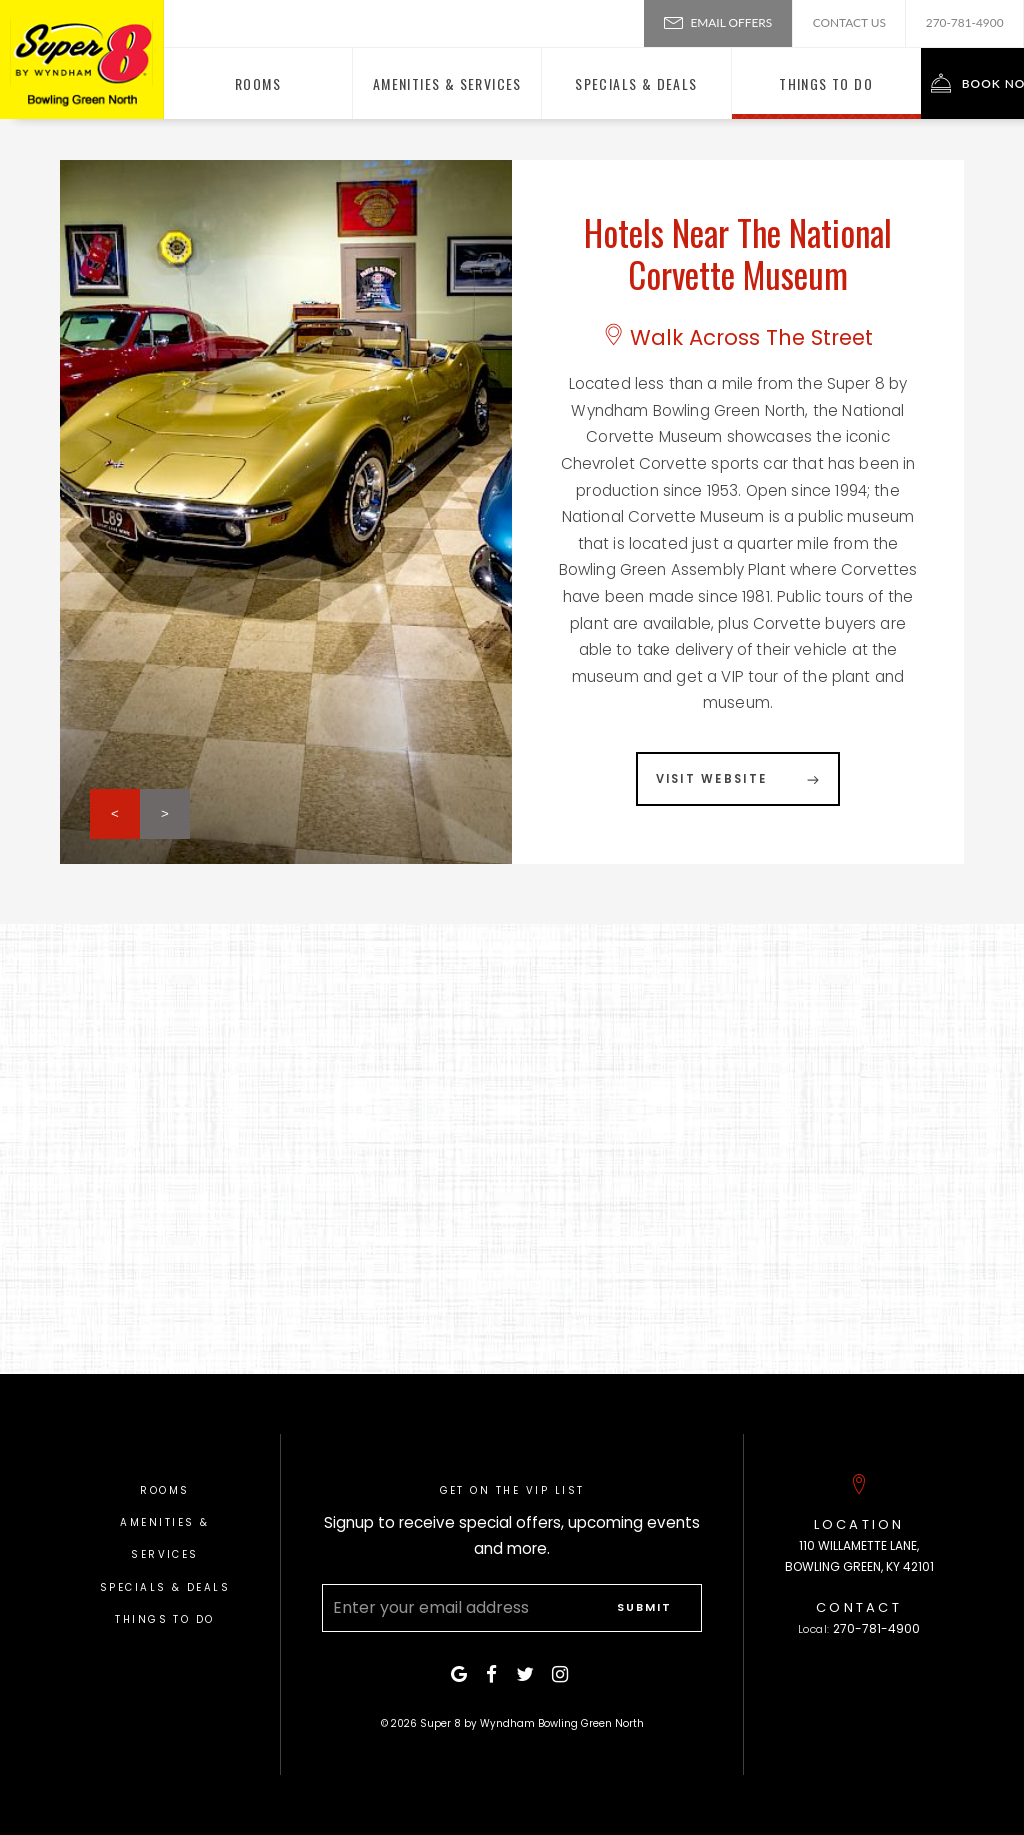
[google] (461, 1674)
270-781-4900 (965, 22)
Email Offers (718, 21)
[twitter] (527, 1674)
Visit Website (712, 779)
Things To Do (165, 1619)
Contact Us (849, 22)
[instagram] (562, 1674)
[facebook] (494, 1674)
